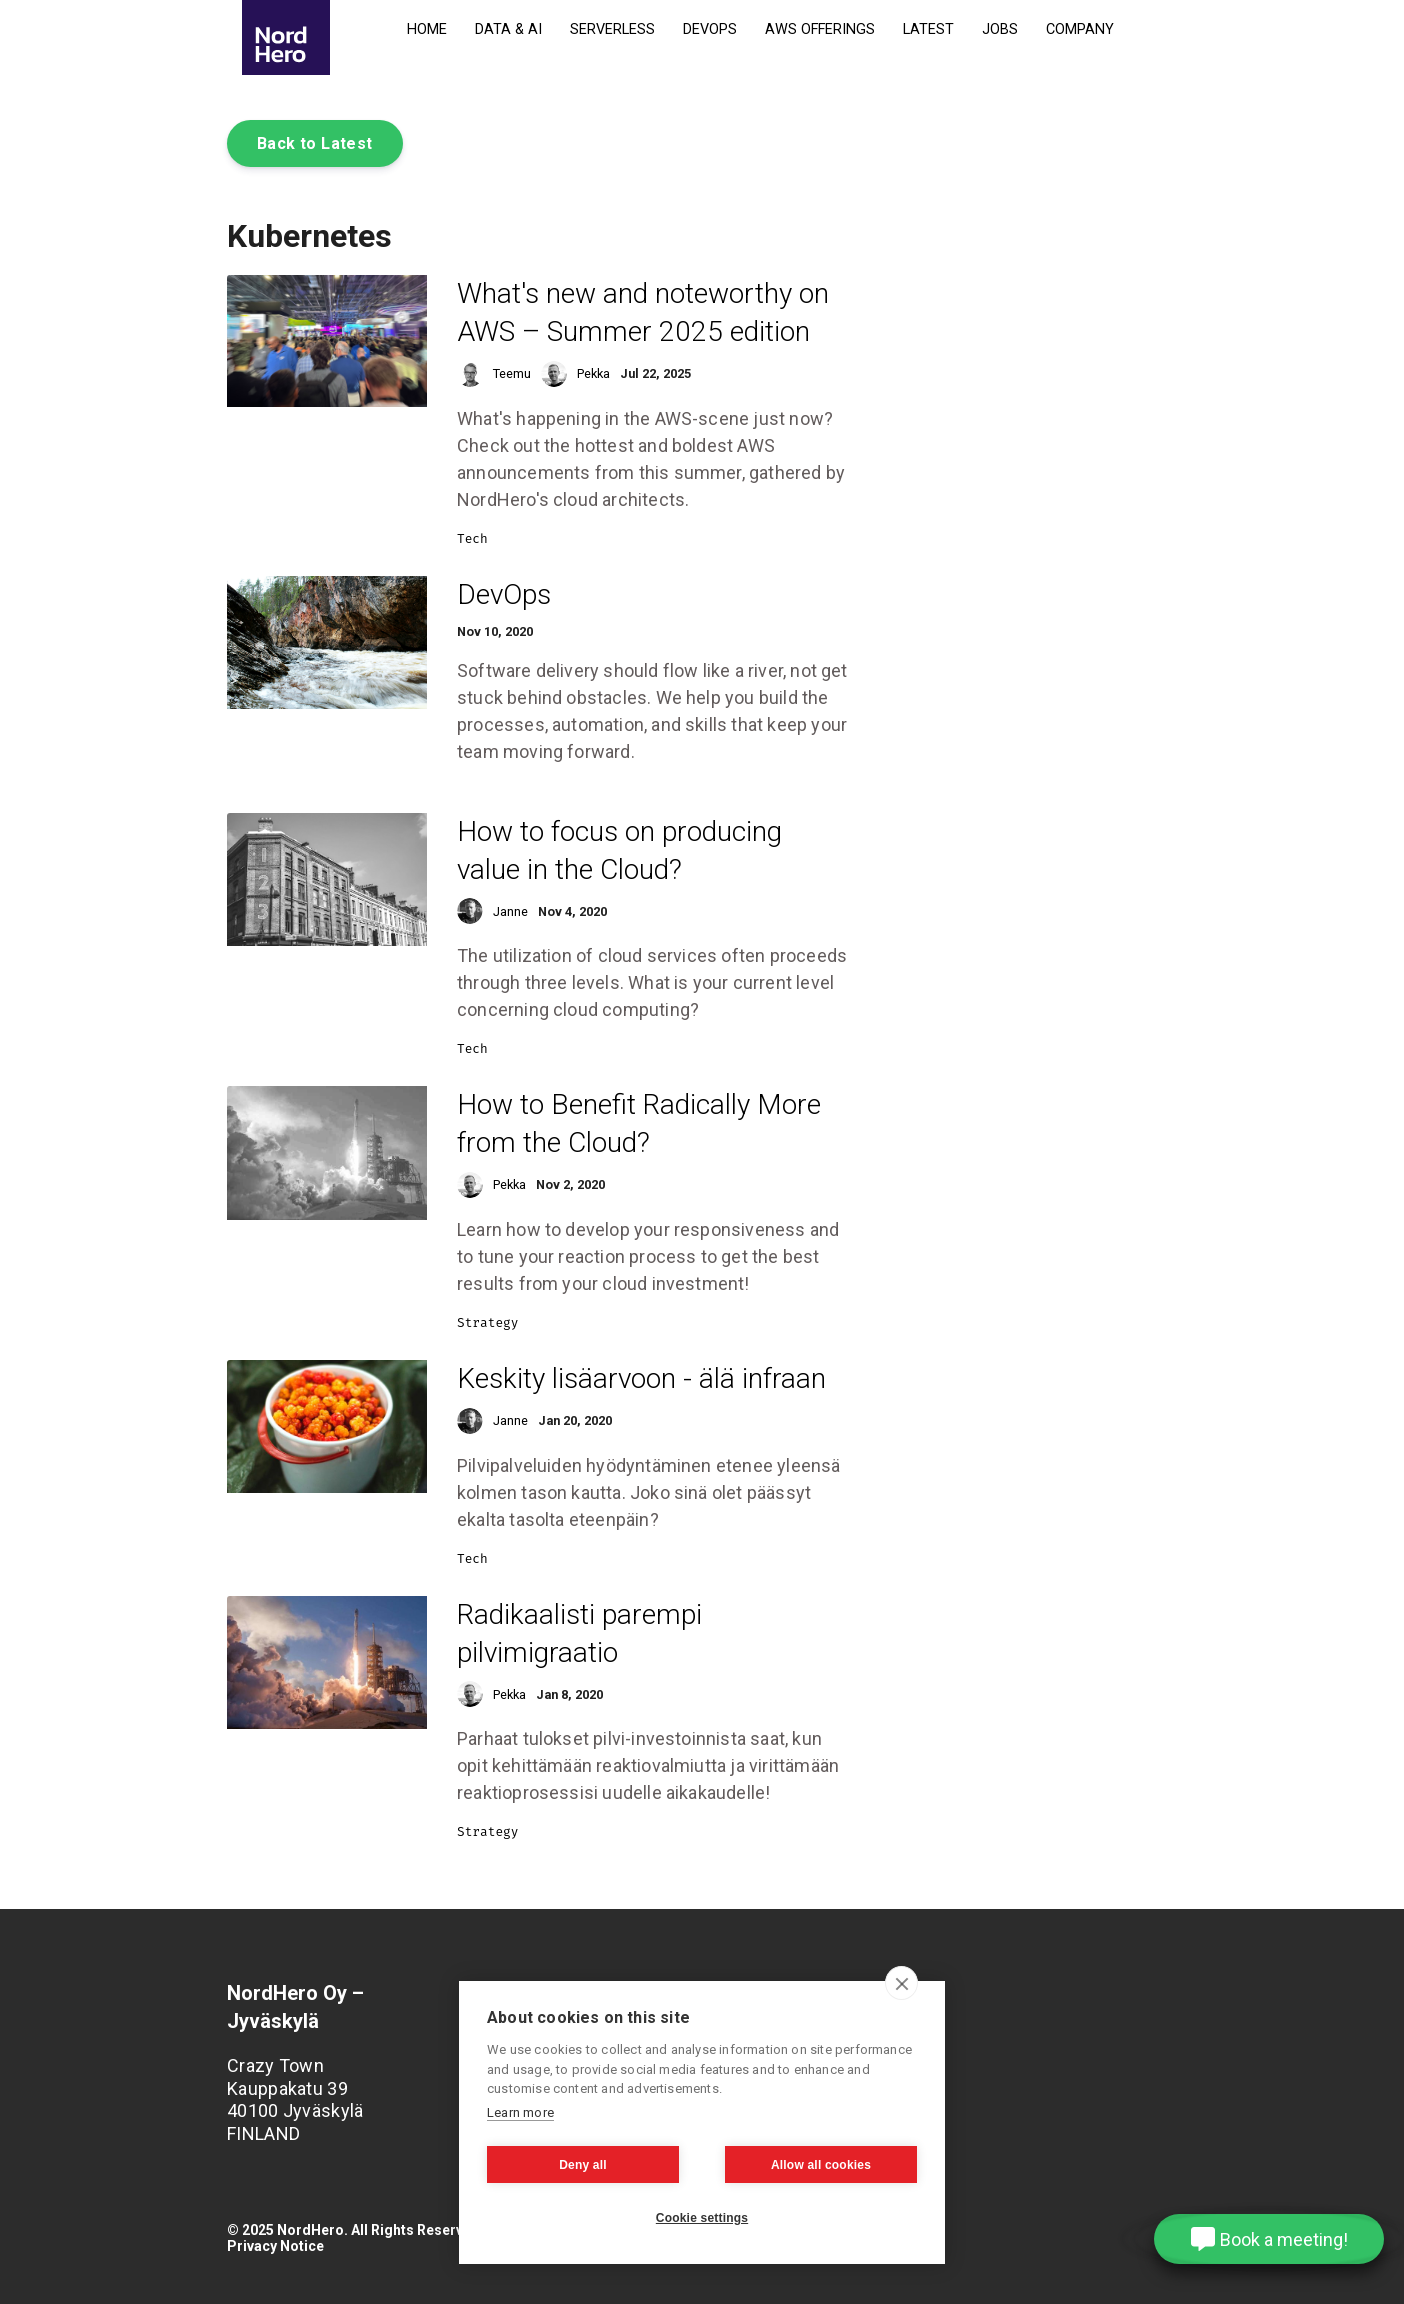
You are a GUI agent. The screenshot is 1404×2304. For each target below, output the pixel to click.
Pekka (593, 373)
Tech (472, 538)
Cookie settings (702, 2218)
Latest (928, 29)
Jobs (1000, 29)
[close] (901, 1983)
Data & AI (508, 29)
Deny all (583, 2165)
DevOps (710, 29)
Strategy (487, 1322)
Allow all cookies (821, 2165)
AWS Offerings (820, 29)
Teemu (512, 373)
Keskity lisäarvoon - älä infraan (641, 1378)
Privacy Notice (275, 2246)
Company (1080, 29)
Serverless (612, 29)
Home (427, 29)
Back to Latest (315, 143)
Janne (510, 911)
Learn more (520, 2112)
